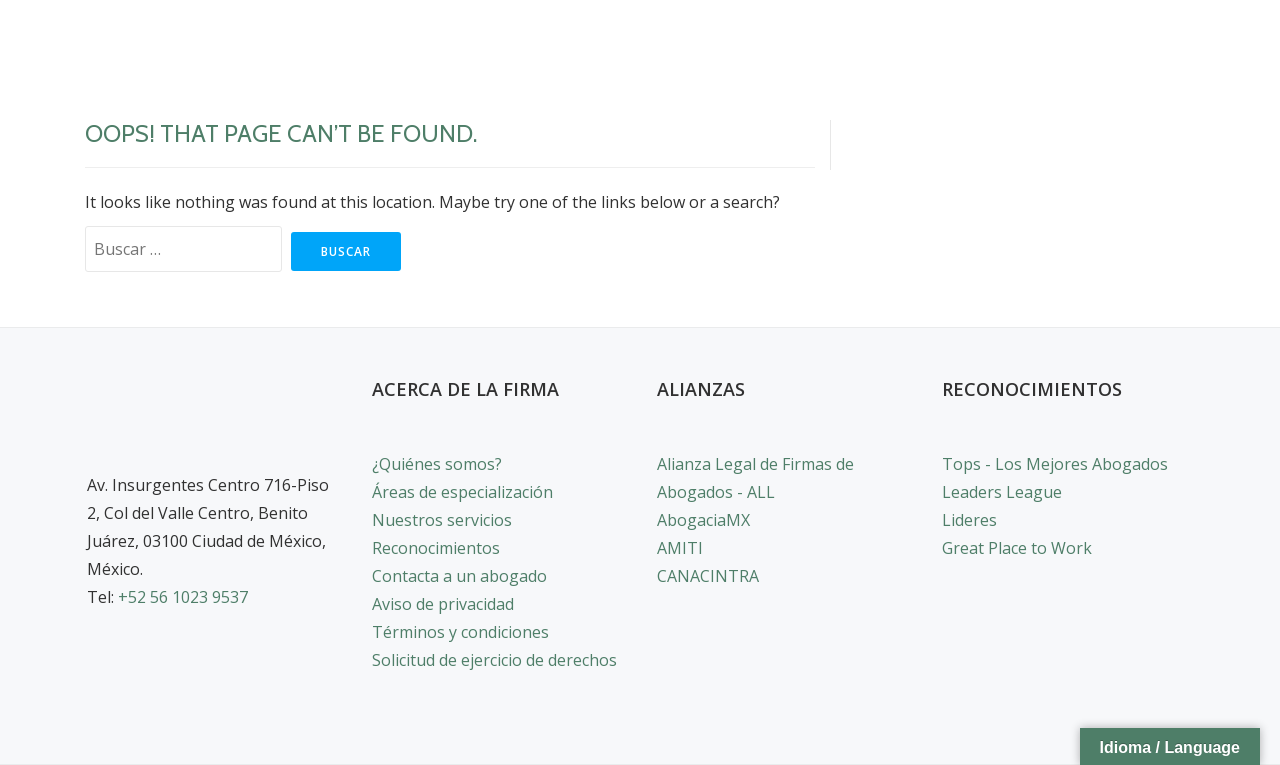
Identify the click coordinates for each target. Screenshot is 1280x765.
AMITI (680, 548)
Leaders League (1002, 492)
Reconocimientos (436, 548)
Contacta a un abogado (459, 576)
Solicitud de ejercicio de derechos (494, 660)
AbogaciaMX (703, 520)
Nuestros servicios (442, 520)
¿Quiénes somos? (437, 464)
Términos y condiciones (460, 632)
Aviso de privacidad (443, 604)
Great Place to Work (1017, 548)
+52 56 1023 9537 (183, 597)
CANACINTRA (708, 576)
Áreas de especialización (462, 492)
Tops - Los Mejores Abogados (1055, 464)
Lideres (969, 520)
